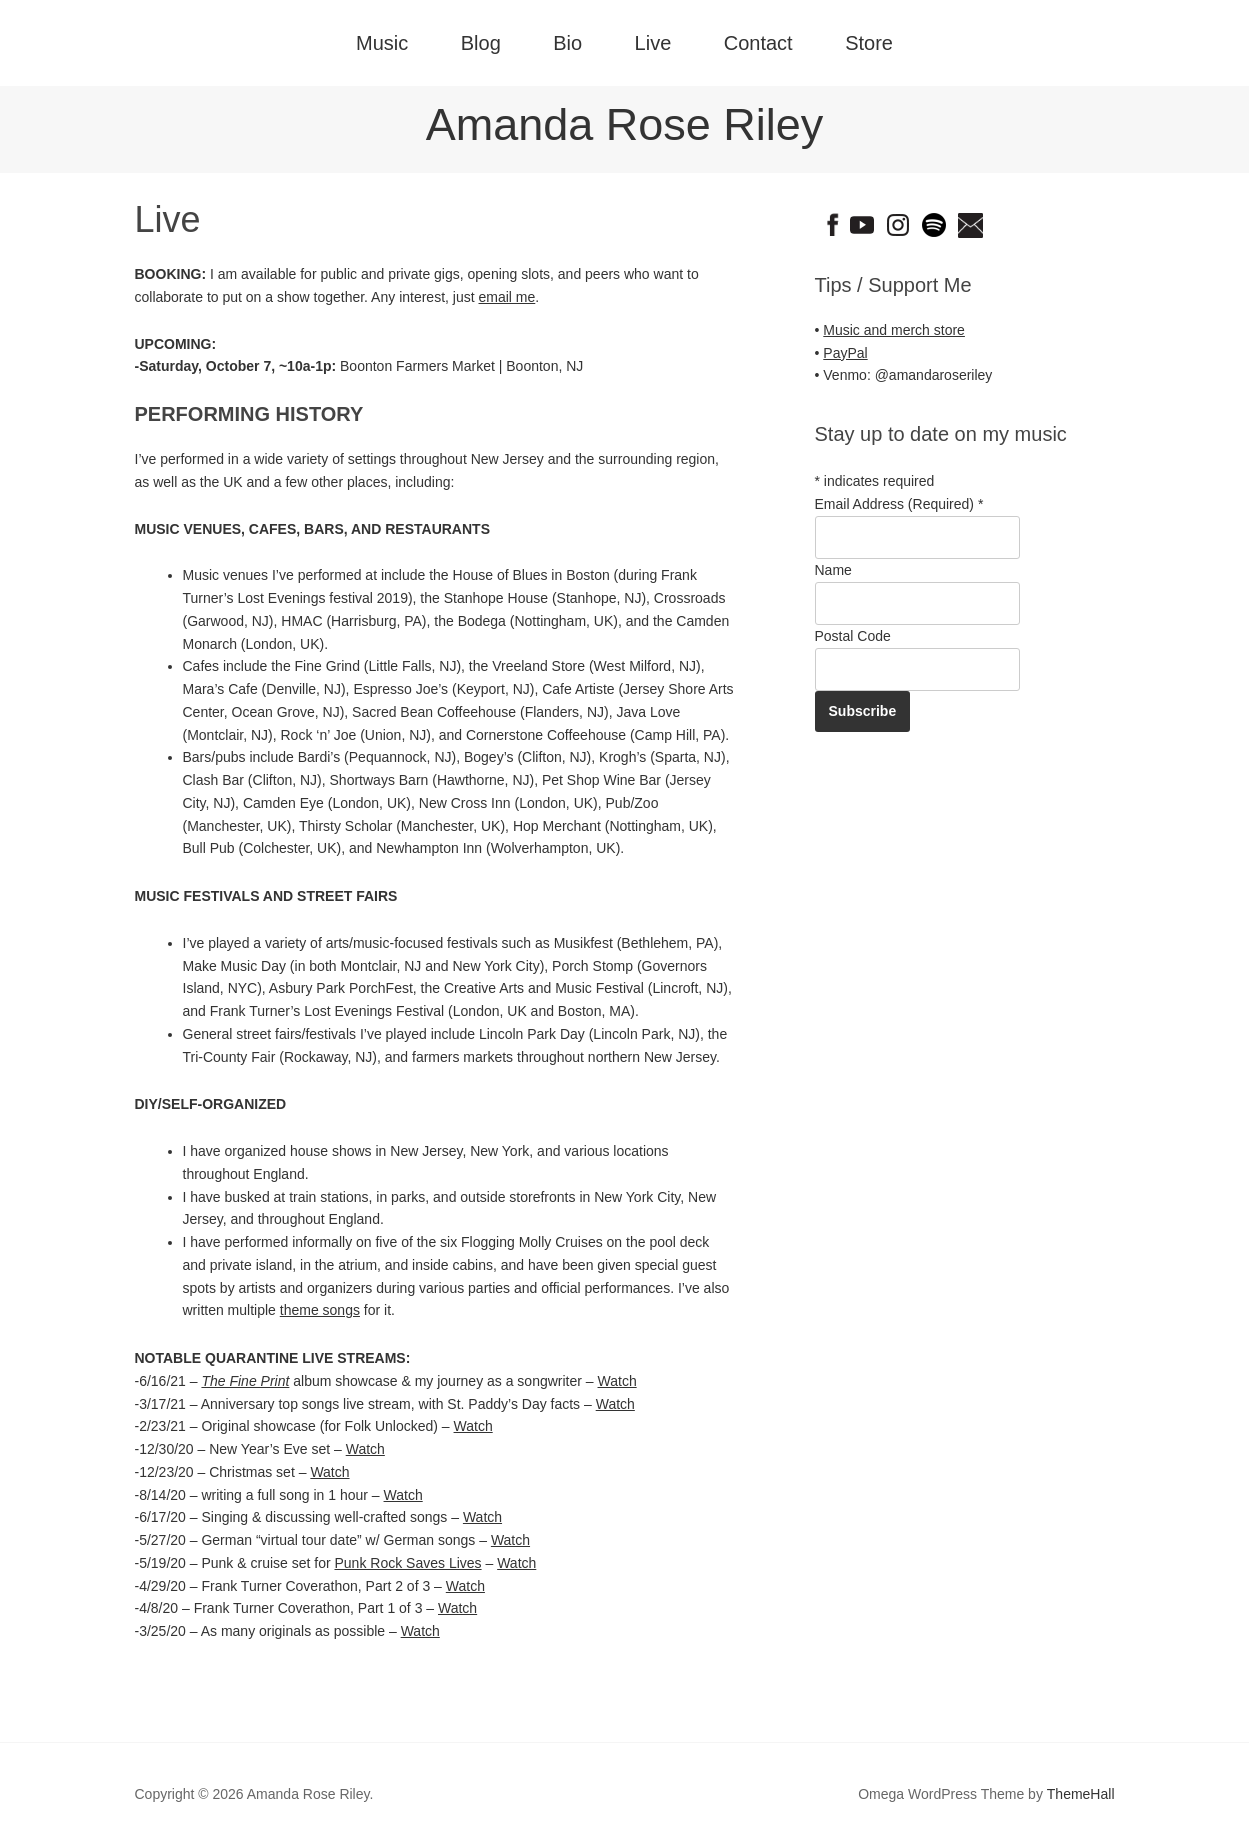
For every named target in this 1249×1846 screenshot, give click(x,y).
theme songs (320, 1310)
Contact (758, 43)
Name (833, 570)
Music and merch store (894, 330)
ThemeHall (1081, 1794)
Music (382, 43)
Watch (617, 1381)
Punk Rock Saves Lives (408, 1563)
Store (869, 43)
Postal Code (853, 636)
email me (507, 297)
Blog (481, 43)
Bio (567, 43)
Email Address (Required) (899, 504)
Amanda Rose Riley (625, 124)
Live (653, 43)
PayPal (845, 353)
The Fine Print (245, 1381)
